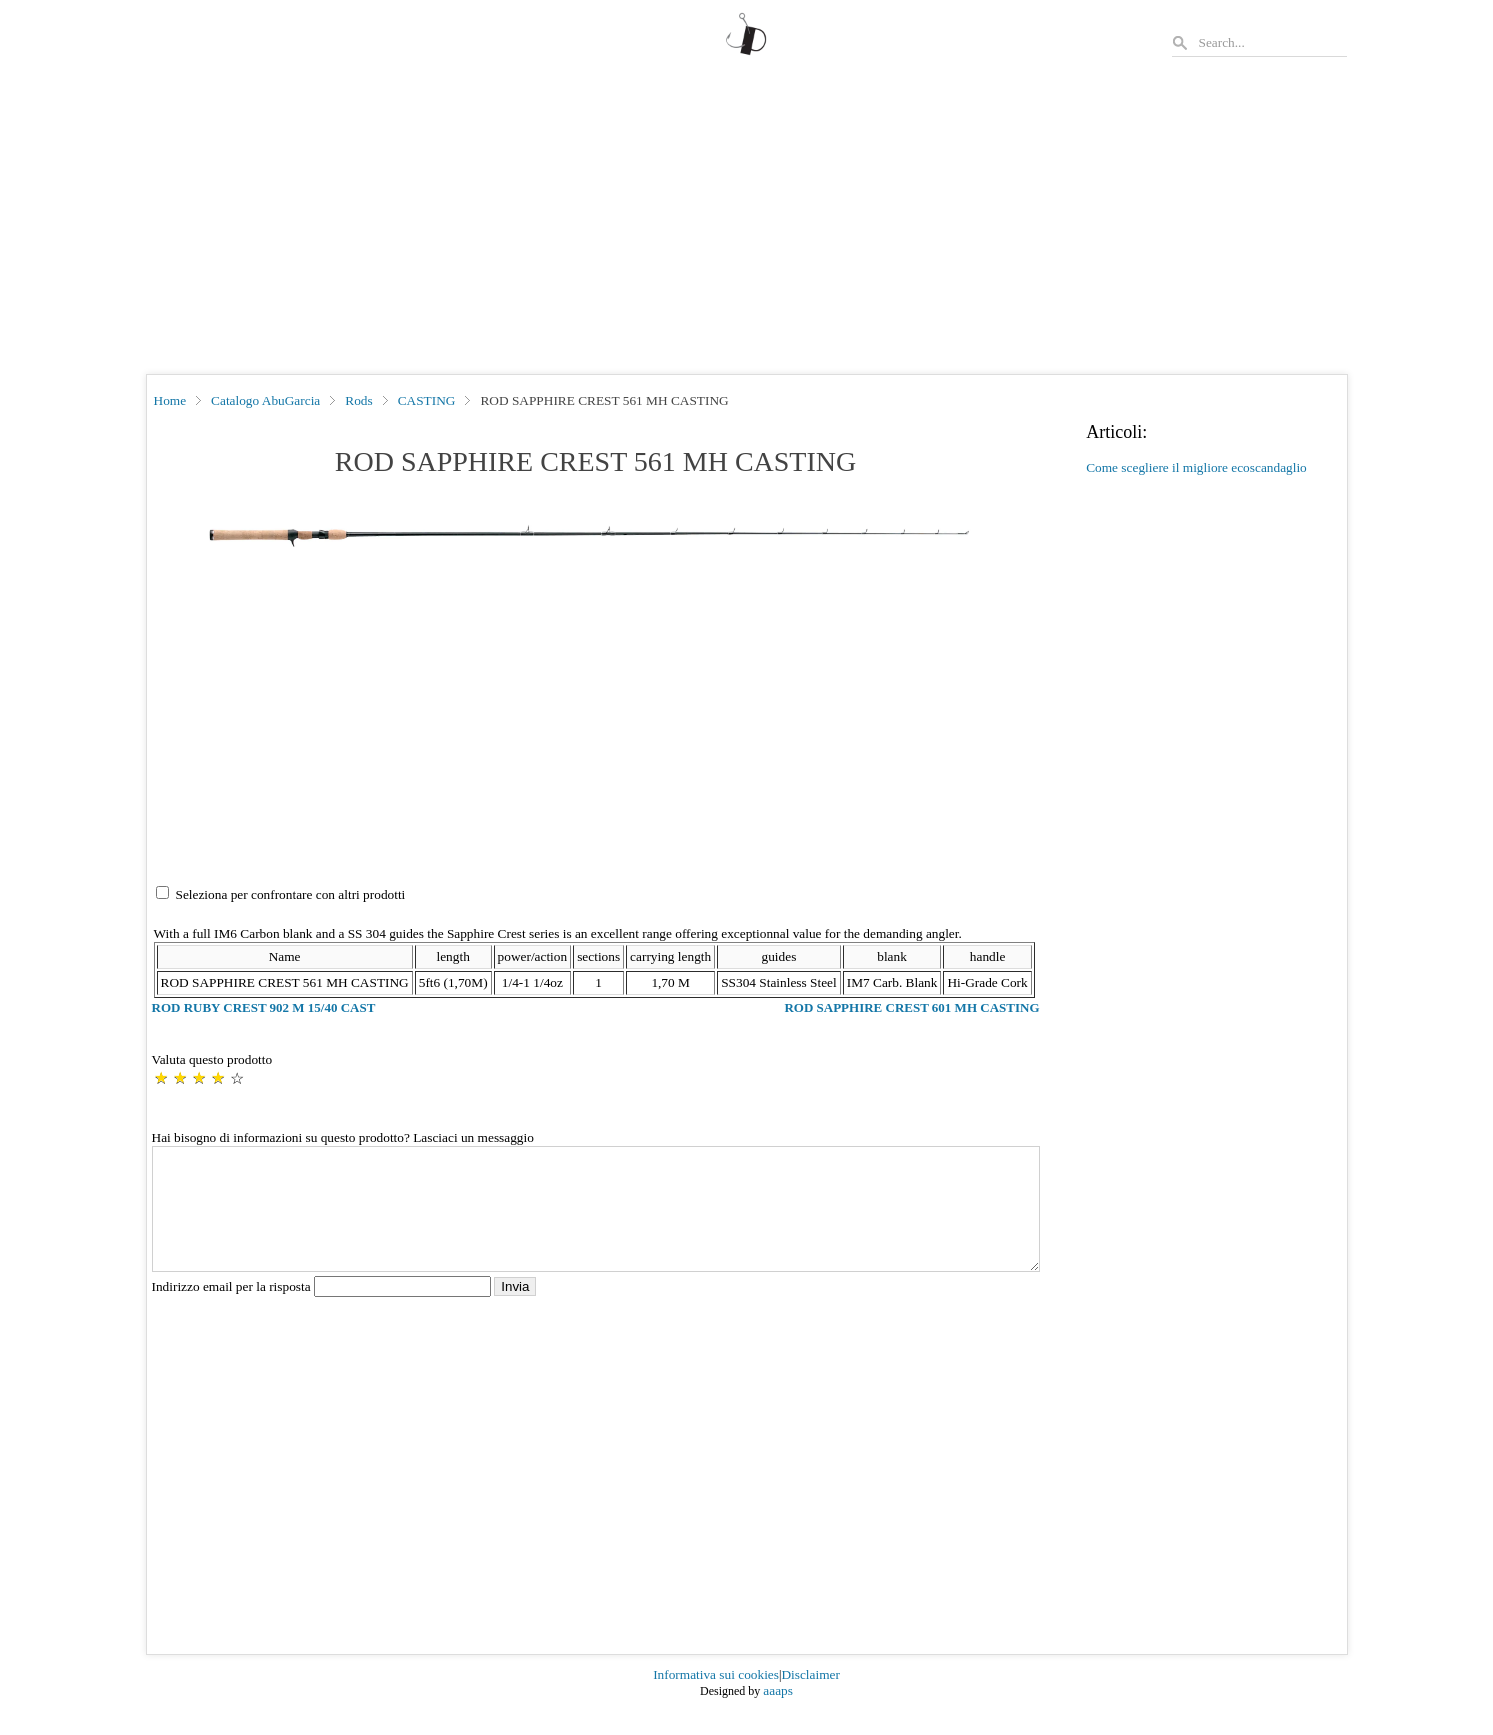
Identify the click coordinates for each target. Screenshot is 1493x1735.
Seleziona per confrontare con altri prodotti (291, 894)
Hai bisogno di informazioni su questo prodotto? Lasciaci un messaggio (343, 1137)
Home (170, 400)
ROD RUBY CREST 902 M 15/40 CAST (264, 1007)
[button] (596, 536)
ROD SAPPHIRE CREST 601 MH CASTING (911, 1007)
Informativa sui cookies (716, 1698)
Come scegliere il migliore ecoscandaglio (1196, 467)
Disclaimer (810, 1698)
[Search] (1272, 42)
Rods (358, 400)
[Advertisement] (747, 224)
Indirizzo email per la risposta (323, 1310)
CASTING (427, 400)
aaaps (778, 1714)
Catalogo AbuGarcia (265, 400)
